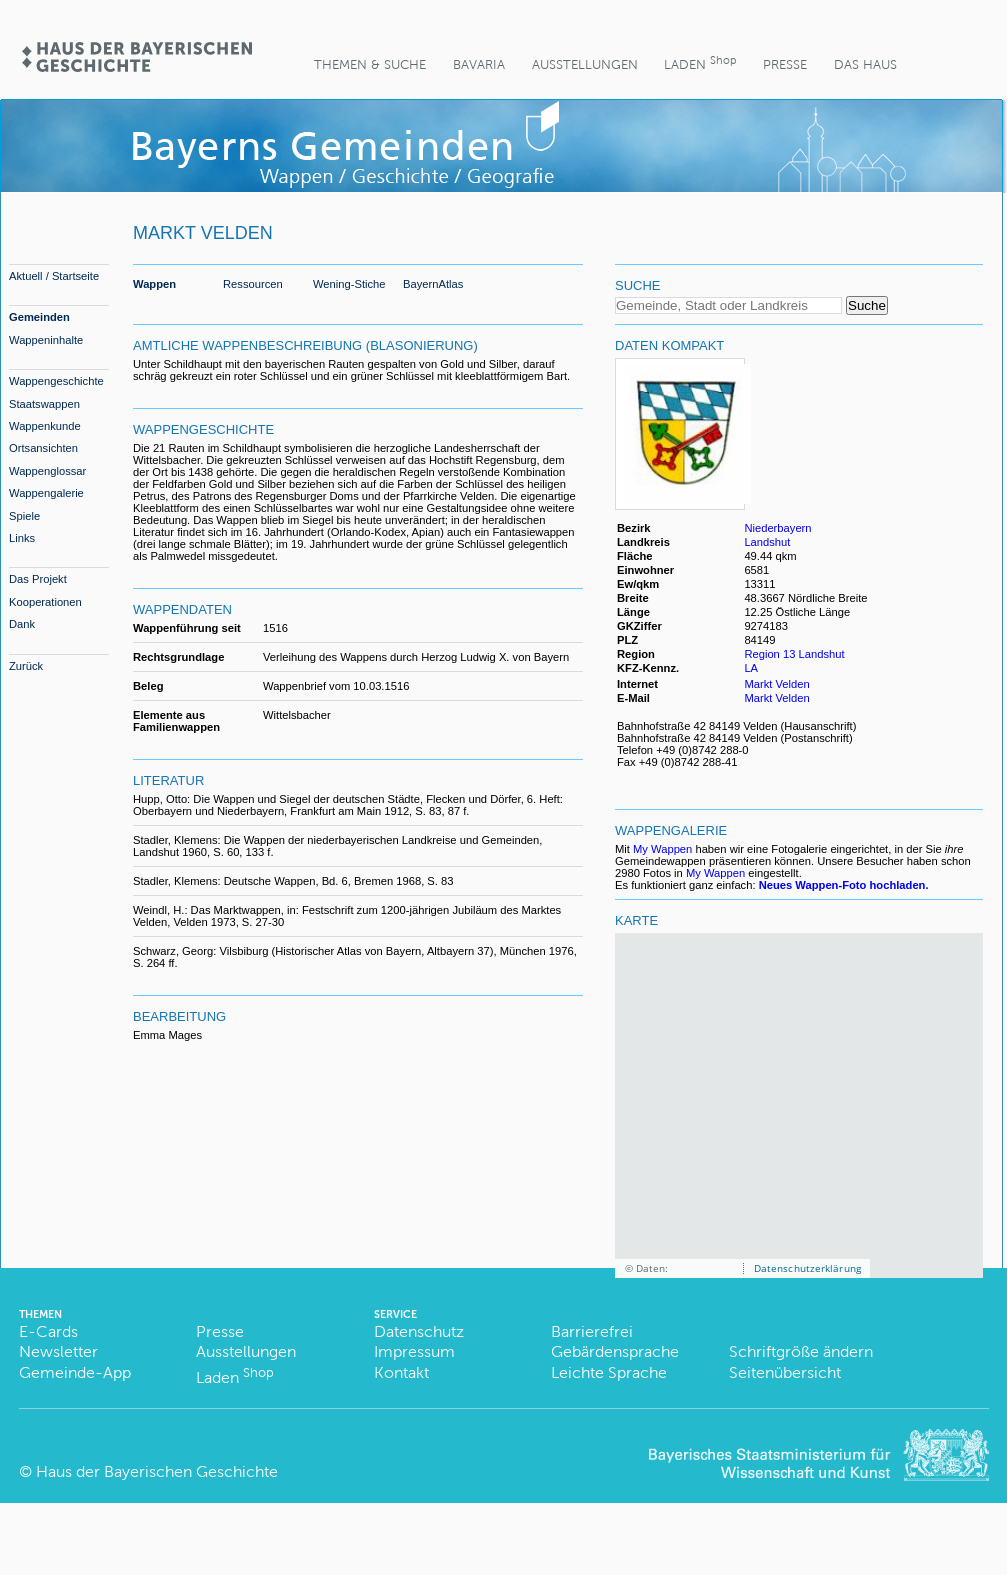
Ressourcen (253, 284)
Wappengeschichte (56, 381)
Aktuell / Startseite (54, 276)
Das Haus (865, 64)
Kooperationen (45, 602)
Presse (785, 64)
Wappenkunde (45, 426)
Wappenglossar (47, 471)
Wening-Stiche (349, 284)
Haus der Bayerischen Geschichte (157, 1471)
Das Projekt (38, 579)
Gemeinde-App (75, 1372)
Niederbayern (777, 528)
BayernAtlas (433, 284)
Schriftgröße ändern (801, 1351)
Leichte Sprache (609, 1372)
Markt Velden (776, 684)
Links (22, 538)
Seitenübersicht (785, 1372)
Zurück (26, 666)
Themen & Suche (370, 64)
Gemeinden (39, 317)
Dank (22, 624)
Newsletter (58, 1351)
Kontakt (401, 1372)
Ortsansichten (43, 448)
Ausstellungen (585, 64)
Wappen (154, 284)
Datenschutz (419, 1331)
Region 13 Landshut (794, 654)
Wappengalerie (46, 493)
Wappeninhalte (46, 340)
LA (751, 668)
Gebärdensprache (615, 1351)
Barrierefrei (592, 1331)
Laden (700, 62)
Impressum (414, 1351)
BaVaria (479, 64)
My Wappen (662, 849)
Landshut (767, 542)
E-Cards (48, 1331)
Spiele (24, 516)
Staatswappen (44, 404)
